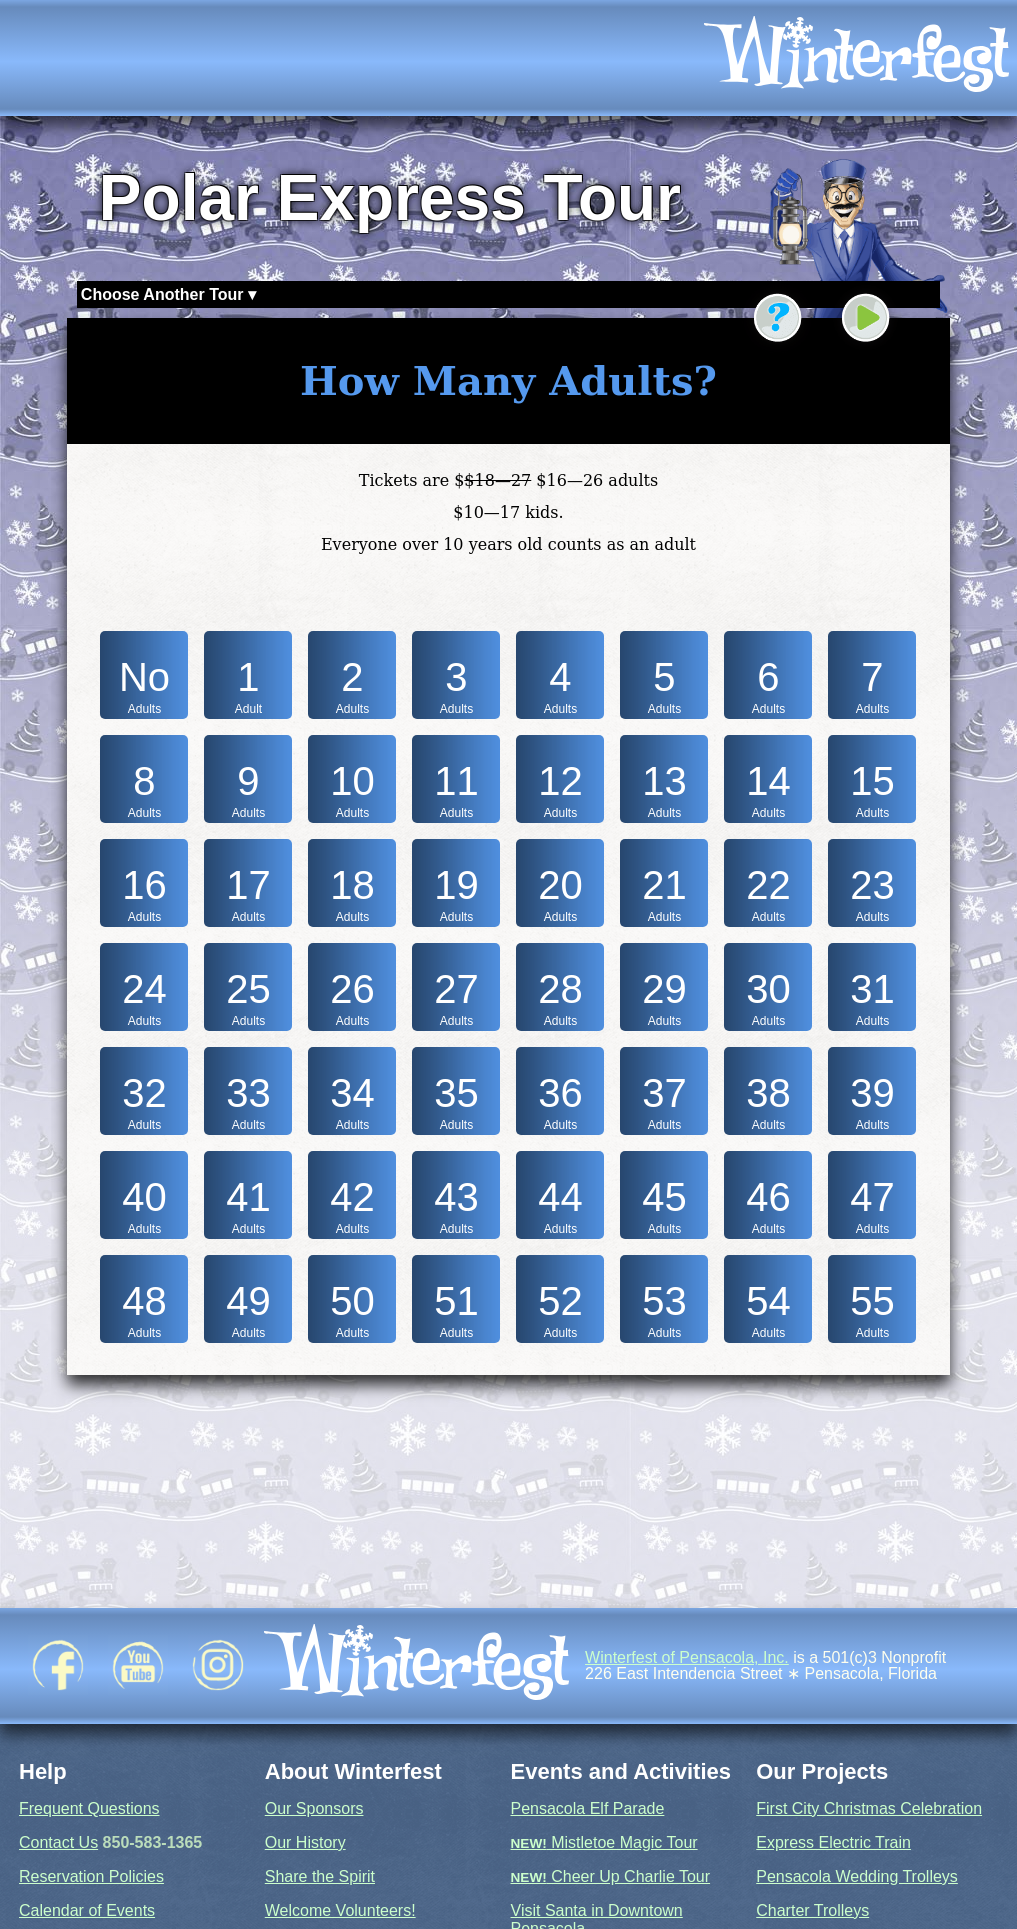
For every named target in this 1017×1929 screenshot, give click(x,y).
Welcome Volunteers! (340, 1910)
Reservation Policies (91, 1876)
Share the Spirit (320, 1876)
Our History (305, 1842)
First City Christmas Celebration (869, 1808)
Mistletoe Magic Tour (604, 1842)
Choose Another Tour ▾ (168, 294)
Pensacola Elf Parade (588, 1808)
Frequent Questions (89, 1808)
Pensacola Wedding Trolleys (857, 1876)
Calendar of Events (87, 1910)
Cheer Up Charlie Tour (611, 1876)
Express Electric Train (833, 1842)
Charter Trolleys (812, 1910)
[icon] (856, 58)
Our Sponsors (314, 1808)
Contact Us (58, 1842)
